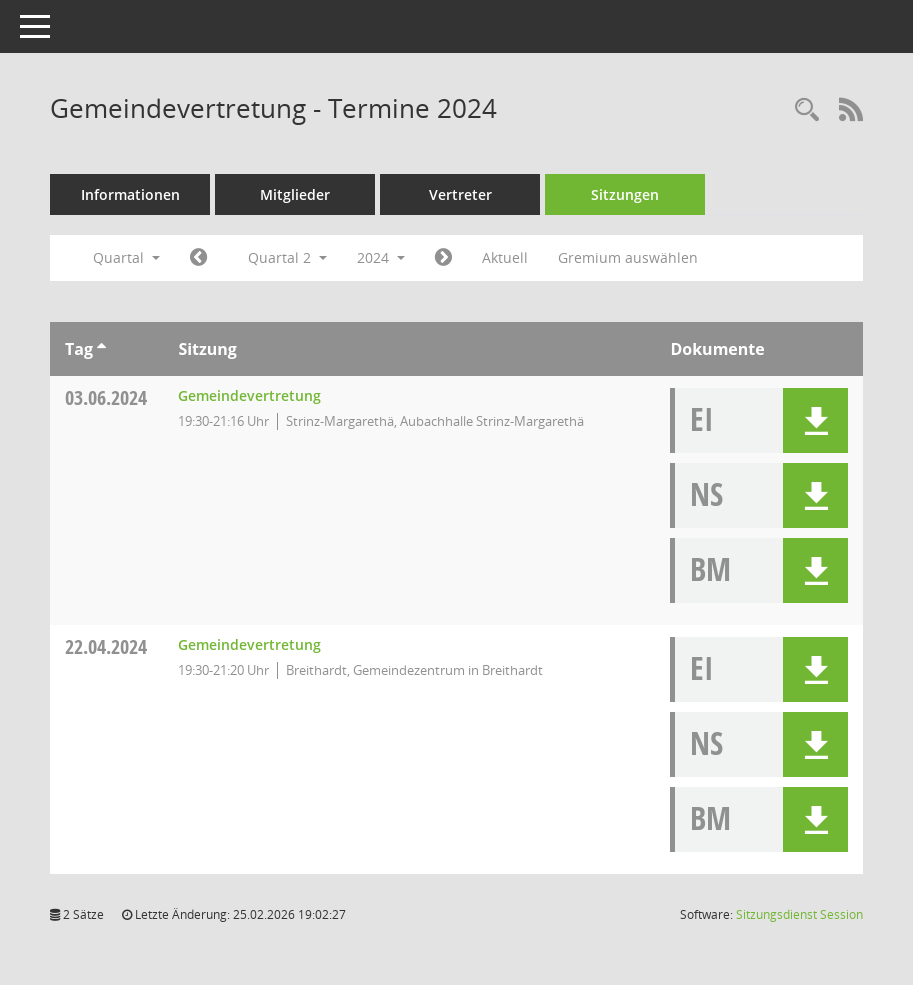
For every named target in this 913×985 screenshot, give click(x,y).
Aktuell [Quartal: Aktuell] (505, 257)
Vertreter (460, 194)
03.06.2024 (106, 397)
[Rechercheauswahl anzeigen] (807, 110)
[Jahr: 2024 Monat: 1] (198, 258)
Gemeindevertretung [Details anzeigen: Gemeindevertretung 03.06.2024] (249, 395)
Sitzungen (625, 194)
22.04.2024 (106, 646)
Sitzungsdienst (799, 914)
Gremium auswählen (628, 257)
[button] (815, 420)
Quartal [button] (126, 257)
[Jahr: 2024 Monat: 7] (443, 258)
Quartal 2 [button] (287, 257)
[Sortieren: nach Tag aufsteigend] (101, 349)
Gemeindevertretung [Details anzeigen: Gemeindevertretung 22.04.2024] (249, 644)
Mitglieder (295, 194)
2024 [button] (381, 257)
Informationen (130, 194)
